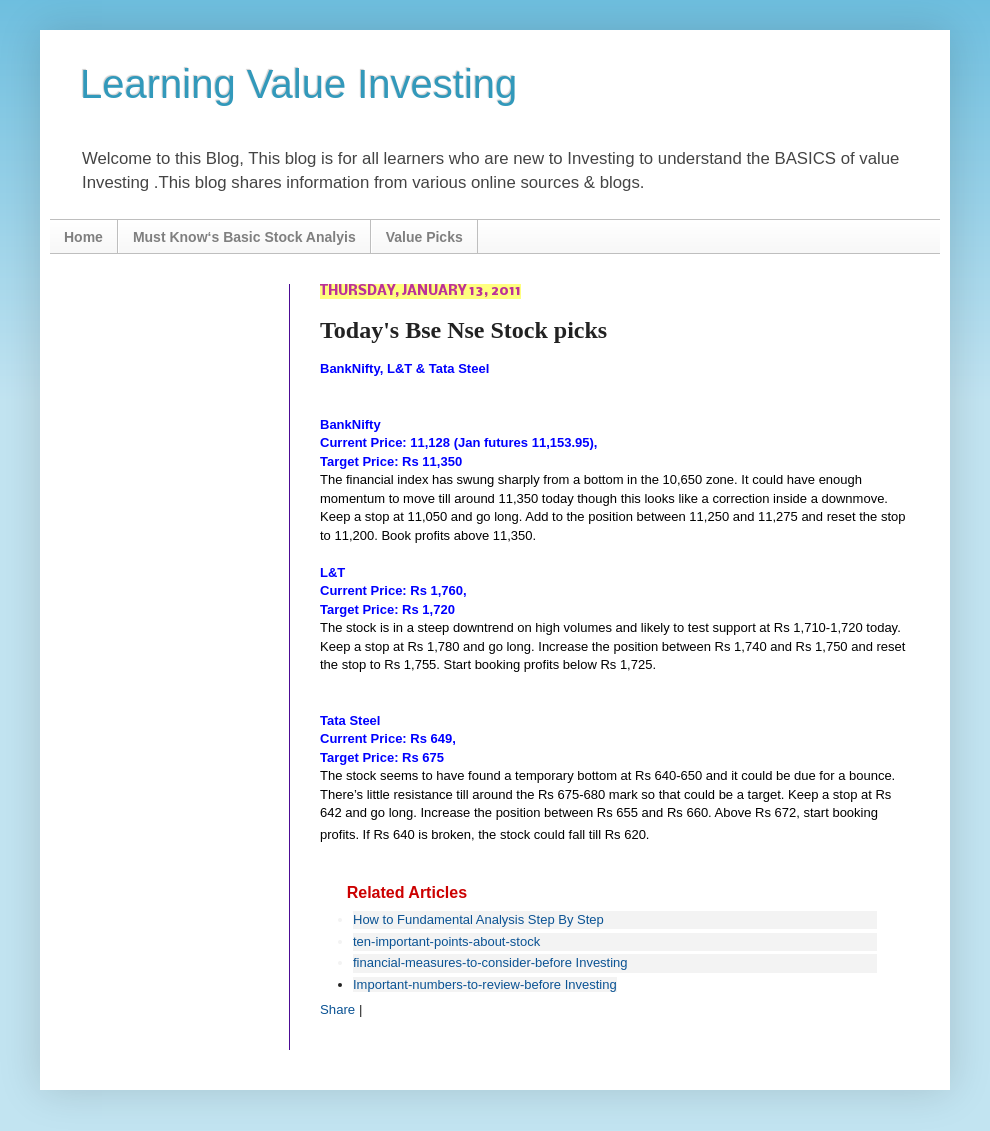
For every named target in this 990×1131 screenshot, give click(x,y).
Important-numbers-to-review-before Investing (485, 984)
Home (83, 237)
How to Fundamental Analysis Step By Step (478, 919)
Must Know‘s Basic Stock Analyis (244, 237)
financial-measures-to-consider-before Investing (490, 962)
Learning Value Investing (298, 84)
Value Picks (424, 237)
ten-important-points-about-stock (446, 941)
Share (337, 1009)
